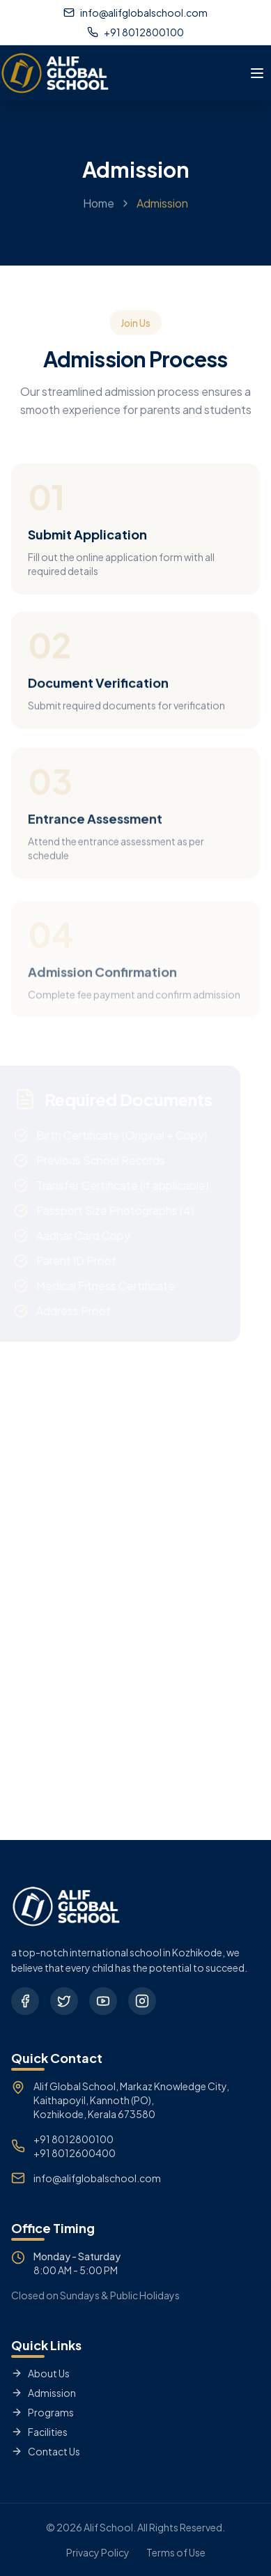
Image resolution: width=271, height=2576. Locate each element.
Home (98, 212)
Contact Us (45, 2451)
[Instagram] (142, 2001)
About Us (40, 2373)
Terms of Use (176, 2552)
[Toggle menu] (257, 73)
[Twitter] (64, 2001)
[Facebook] (25, 2001)
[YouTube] (103, 2001)
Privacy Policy (98, 2552)
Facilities (39, 2431)
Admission (43, 2392)
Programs (42, 2412)
